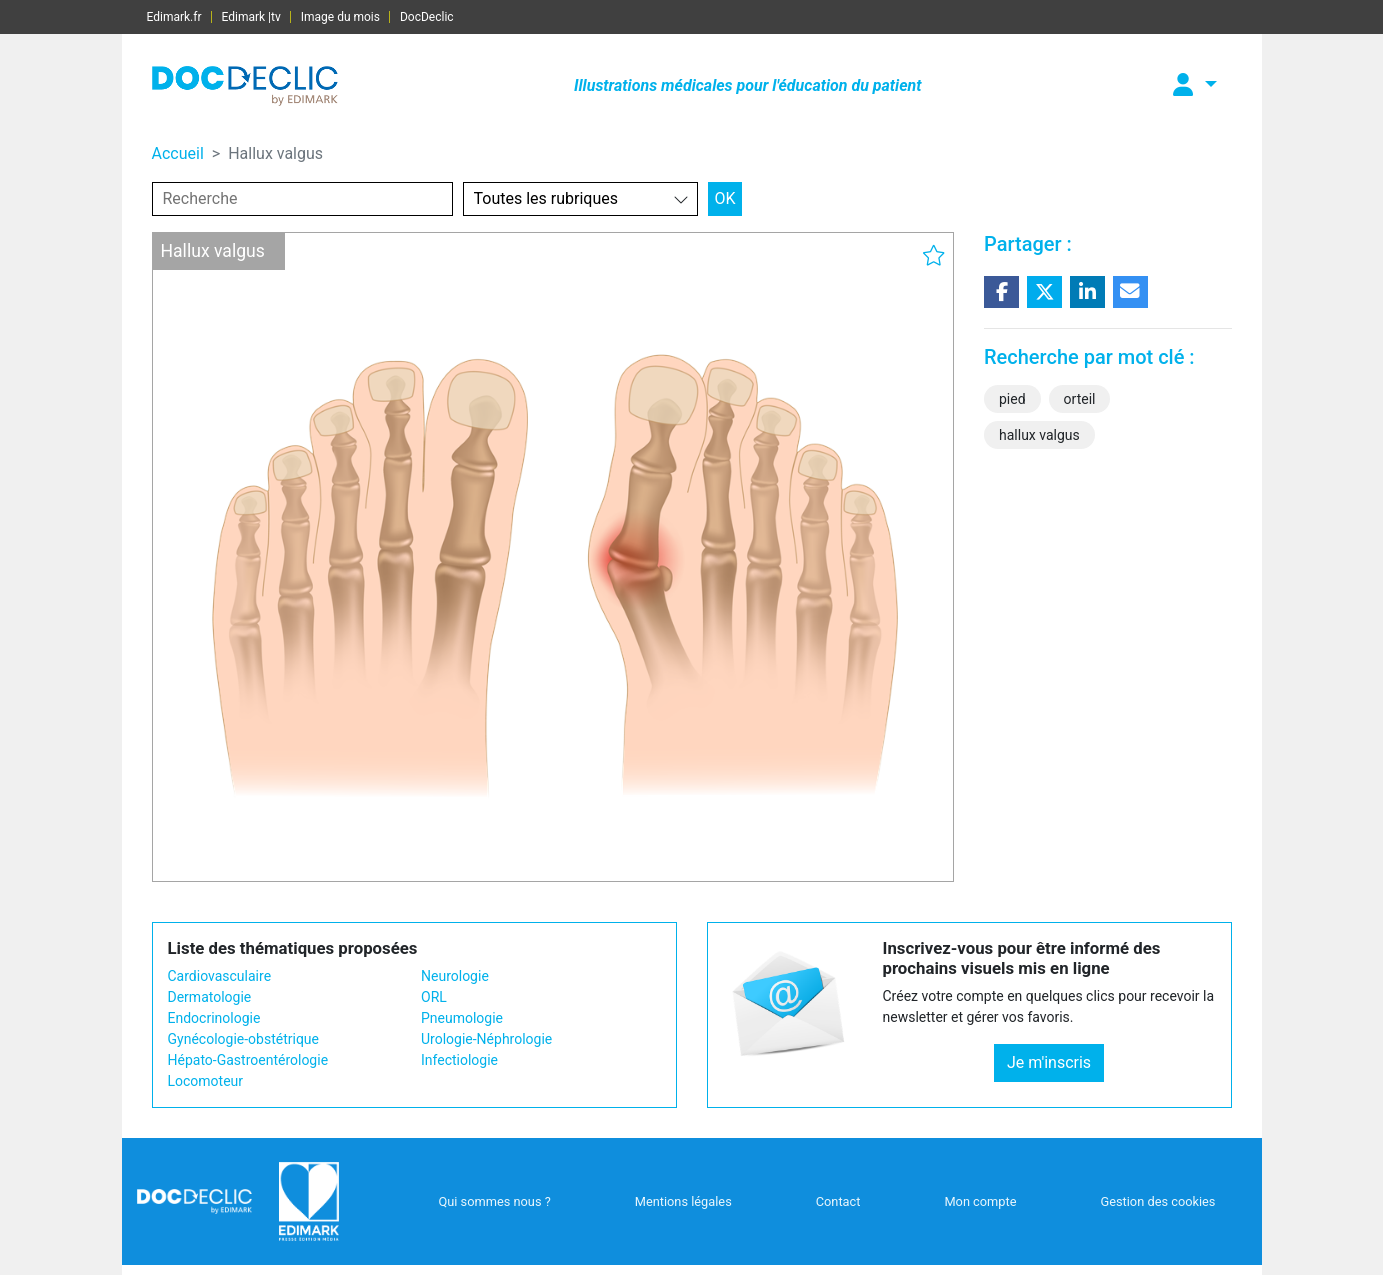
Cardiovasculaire (220, 976)
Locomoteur (206, 1081)
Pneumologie (462, 1018)
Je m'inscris (1049, 1062)
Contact (838, 1201)
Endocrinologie (214, 1018)
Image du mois (340, 17)
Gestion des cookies (1157, 1201)
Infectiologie (459, 1060)
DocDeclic (427, 17)
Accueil (178, 153)
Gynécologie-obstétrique (243, 1039)
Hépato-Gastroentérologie (248, 1060)
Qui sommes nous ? (494, 1201)
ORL (434, 997)
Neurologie (455, 976)
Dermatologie (210, 997)
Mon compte (980, 1201)
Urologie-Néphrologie (486, 1039)
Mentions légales (683, 1201)
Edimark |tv (251, 17)
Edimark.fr (174, 17)
